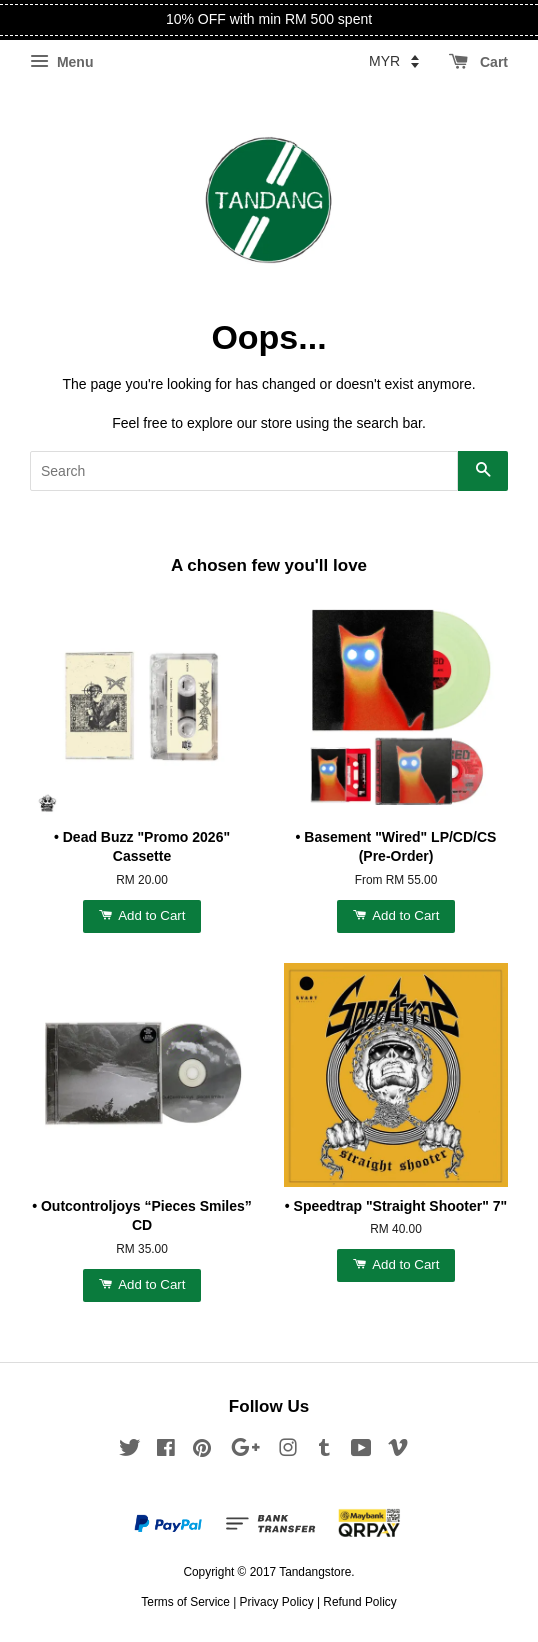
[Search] (244, 471)
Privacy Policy (277, 1602)
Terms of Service (185, 1602)
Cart (478, 62)
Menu (61, 62)
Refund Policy (359, 1602)
